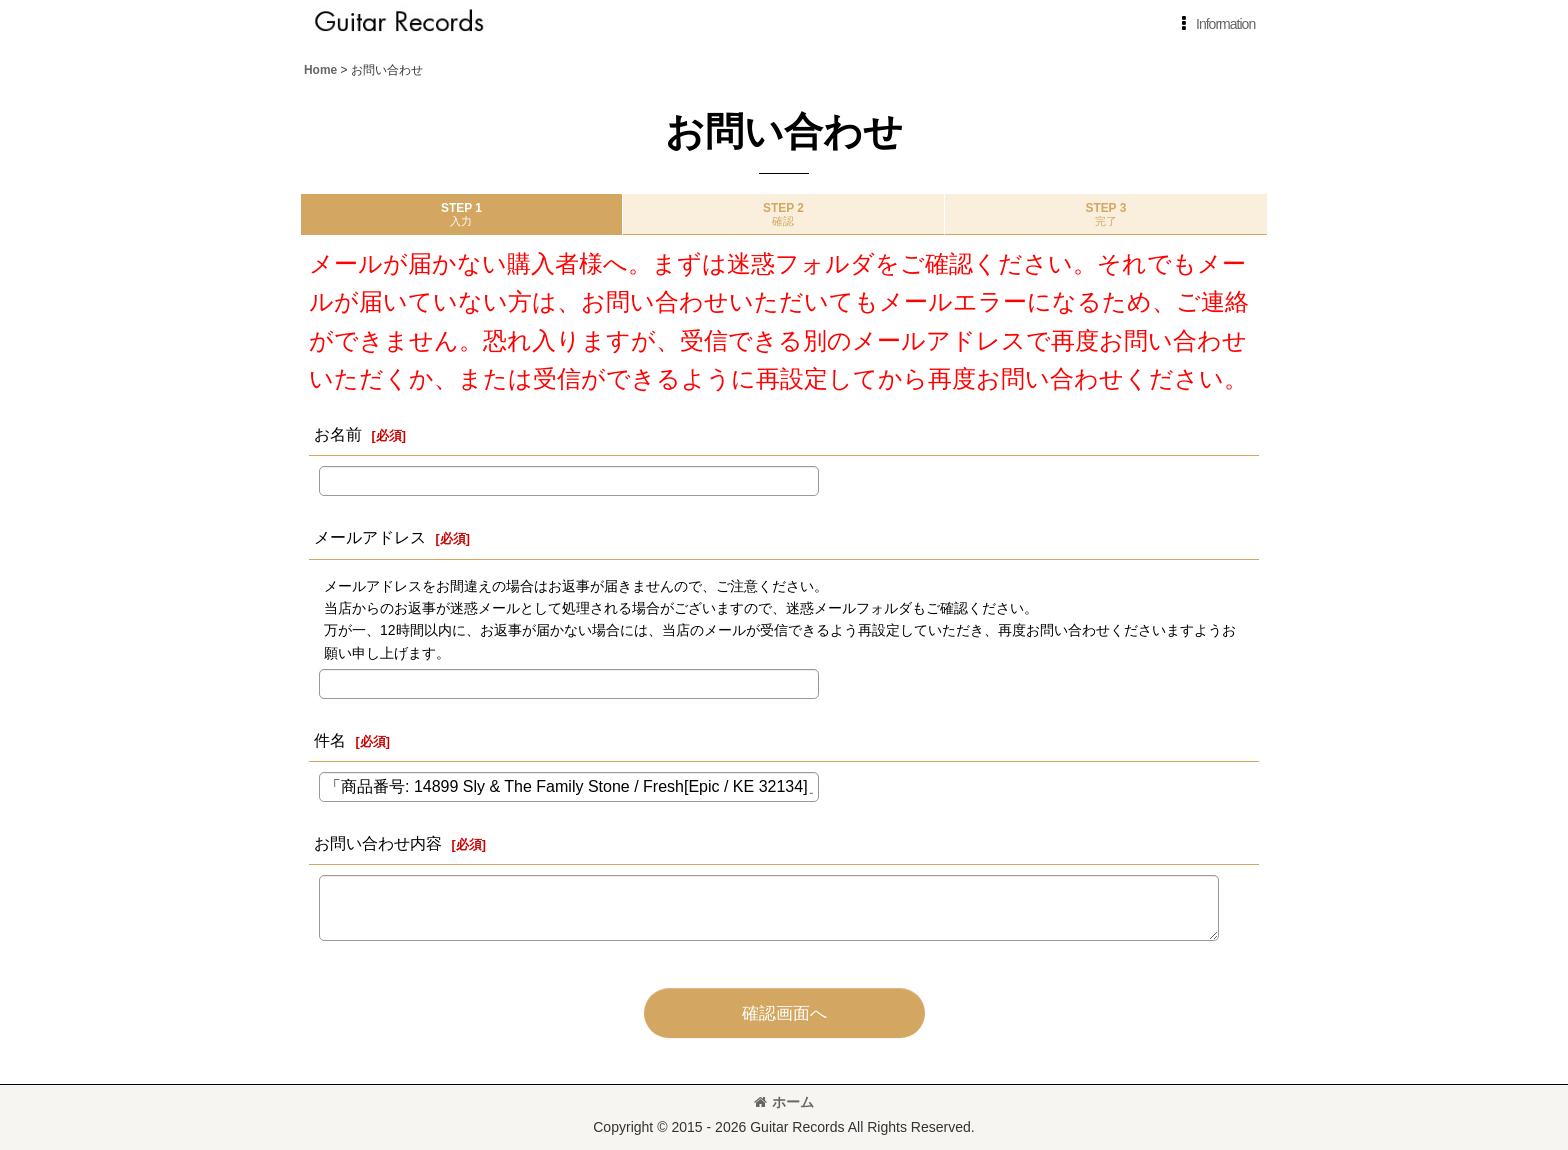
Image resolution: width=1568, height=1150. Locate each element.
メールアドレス (370, 537)
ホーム (784, 1102)
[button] (1214, 24)
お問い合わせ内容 (378, 843)
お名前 (338, 434)
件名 (330, 740)
